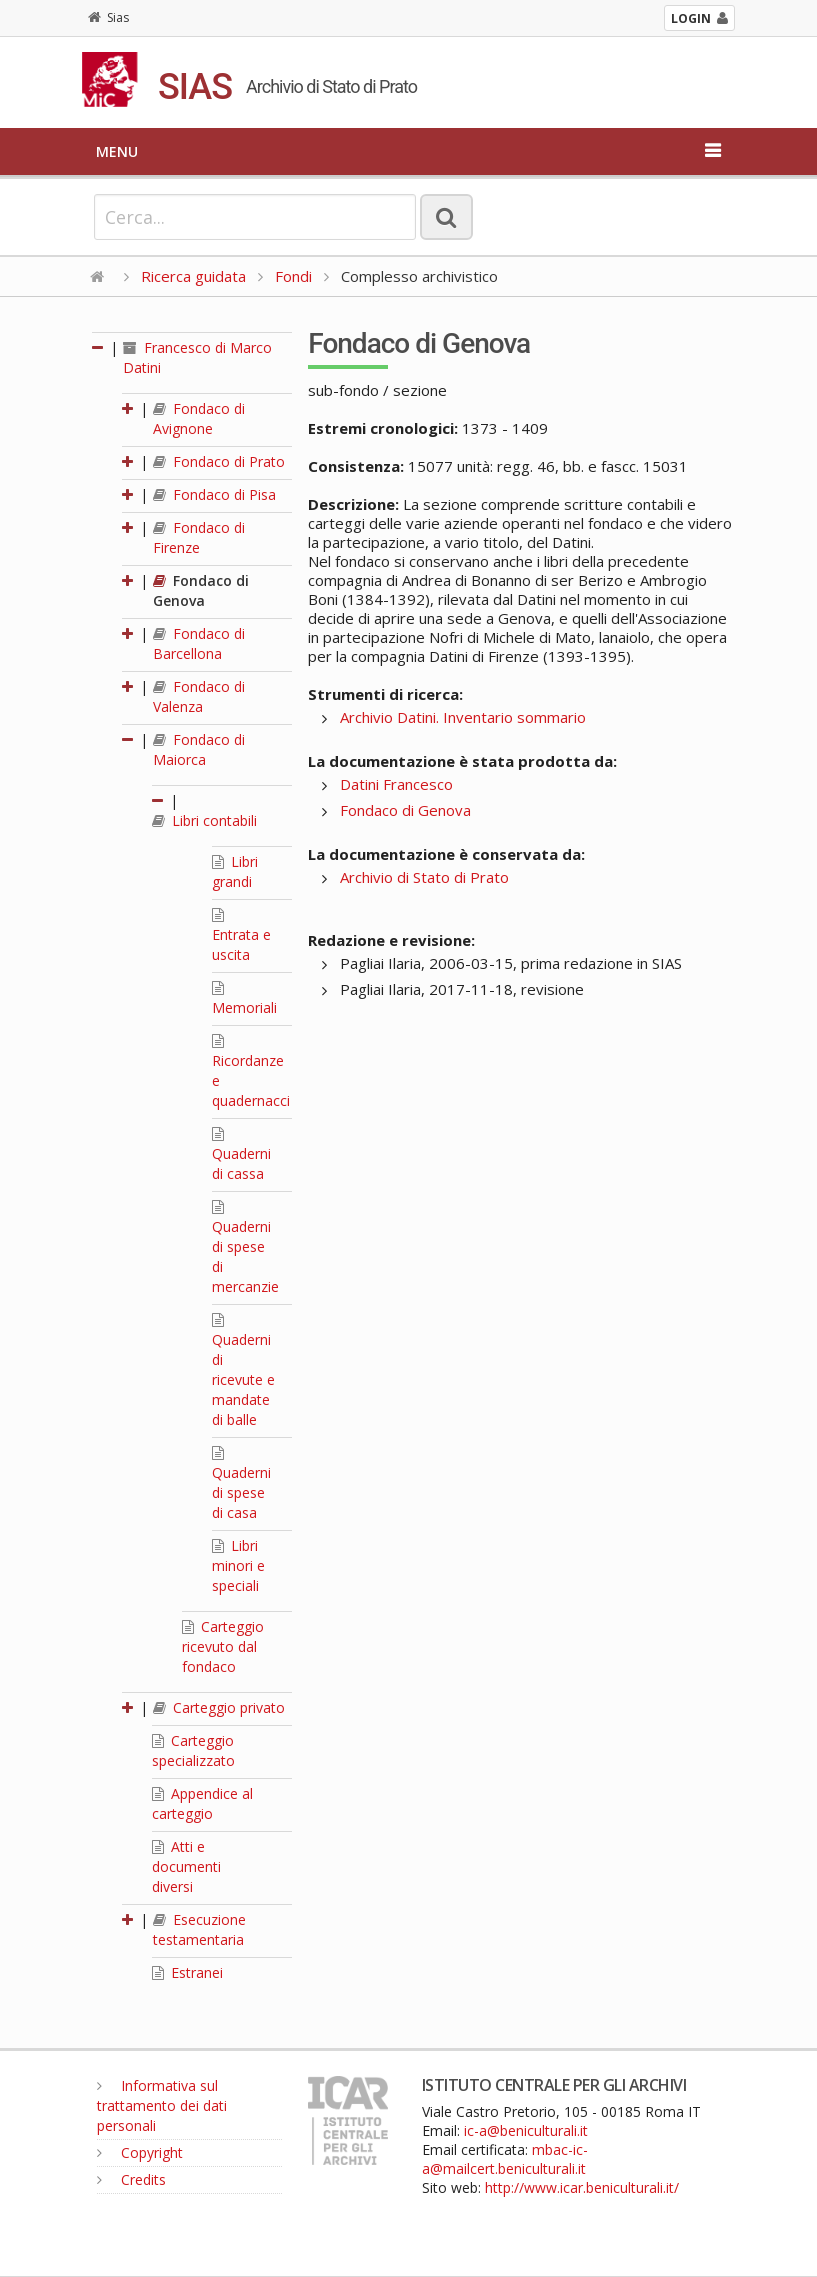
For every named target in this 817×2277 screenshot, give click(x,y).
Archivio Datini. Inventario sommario (463, 717)
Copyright (140, 2152)
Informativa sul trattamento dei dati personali (162, 2105)
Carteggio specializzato (193, 1750)
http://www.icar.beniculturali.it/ (582, 2187)
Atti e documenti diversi (186, 1866)
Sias (108, 17)
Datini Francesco (396, 784)
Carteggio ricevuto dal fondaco (223, 1646)
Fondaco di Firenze (199, 537)
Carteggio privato (219, 1707)
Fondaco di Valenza (199, 696)
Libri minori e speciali (238, 1565)
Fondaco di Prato (219, 461)
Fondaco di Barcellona (199, 643)
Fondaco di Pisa (214, 494)
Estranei (187, 1972)
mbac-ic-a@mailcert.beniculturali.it (505, 2159)
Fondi (293, 276)
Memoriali (244, 999)
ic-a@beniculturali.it (526, 2130)
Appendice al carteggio (202, 1803)
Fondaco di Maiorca (199, 749)
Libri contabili (204, 820)
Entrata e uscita (241, 936)
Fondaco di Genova (201, 590)
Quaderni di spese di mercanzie (245, 1248)
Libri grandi (235, 871)
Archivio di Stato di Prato (424, 877)
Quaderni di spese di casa (241, 1484)
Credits (131, 2179)
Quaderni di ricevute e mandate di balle (243, 1371)
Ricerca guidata (193, 276)
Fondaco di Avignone (199, 418)
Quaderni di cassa (241, 1155)
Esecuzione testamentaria (199, 1929)
